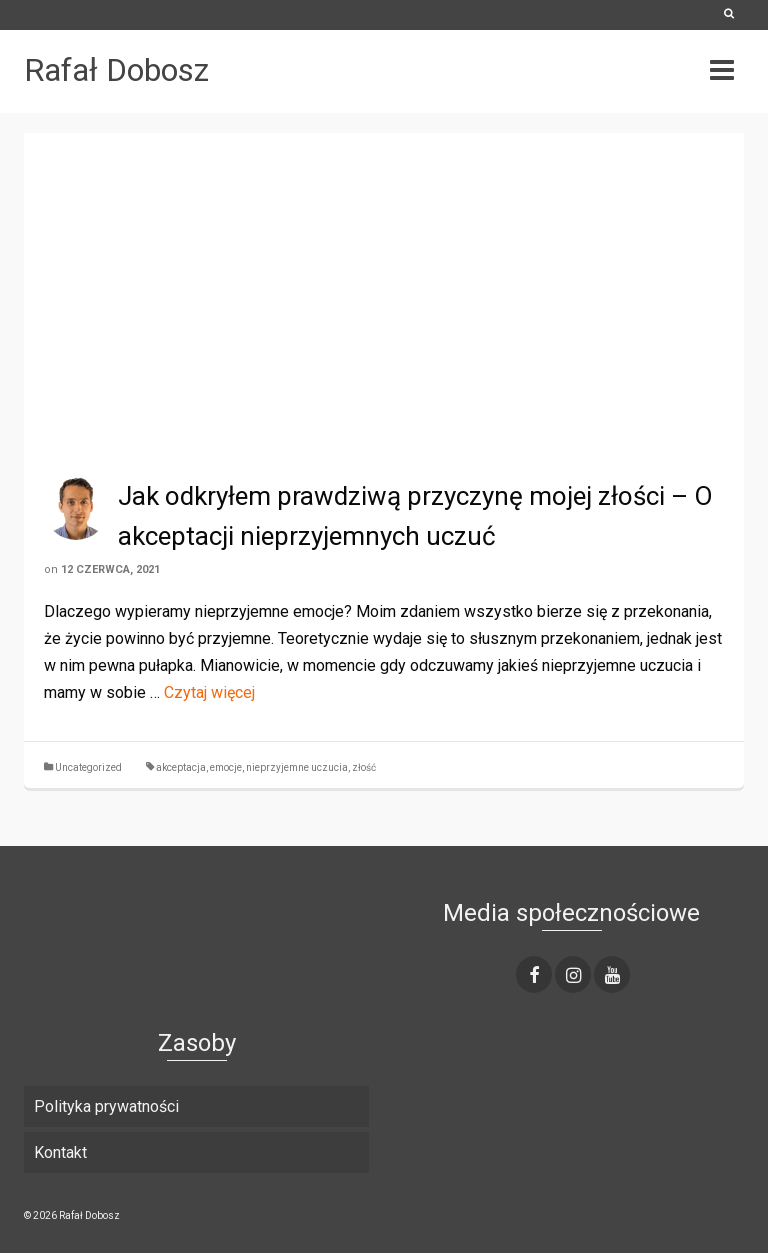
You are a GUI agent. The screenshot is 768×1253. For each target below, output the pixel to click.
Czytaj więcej (209, 692)
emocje (226, 767)
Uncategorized (88, 767)
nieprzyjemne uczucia (297, 767)
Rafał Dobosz (116, 70)
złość (364, 767)
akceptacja (181, 767)
